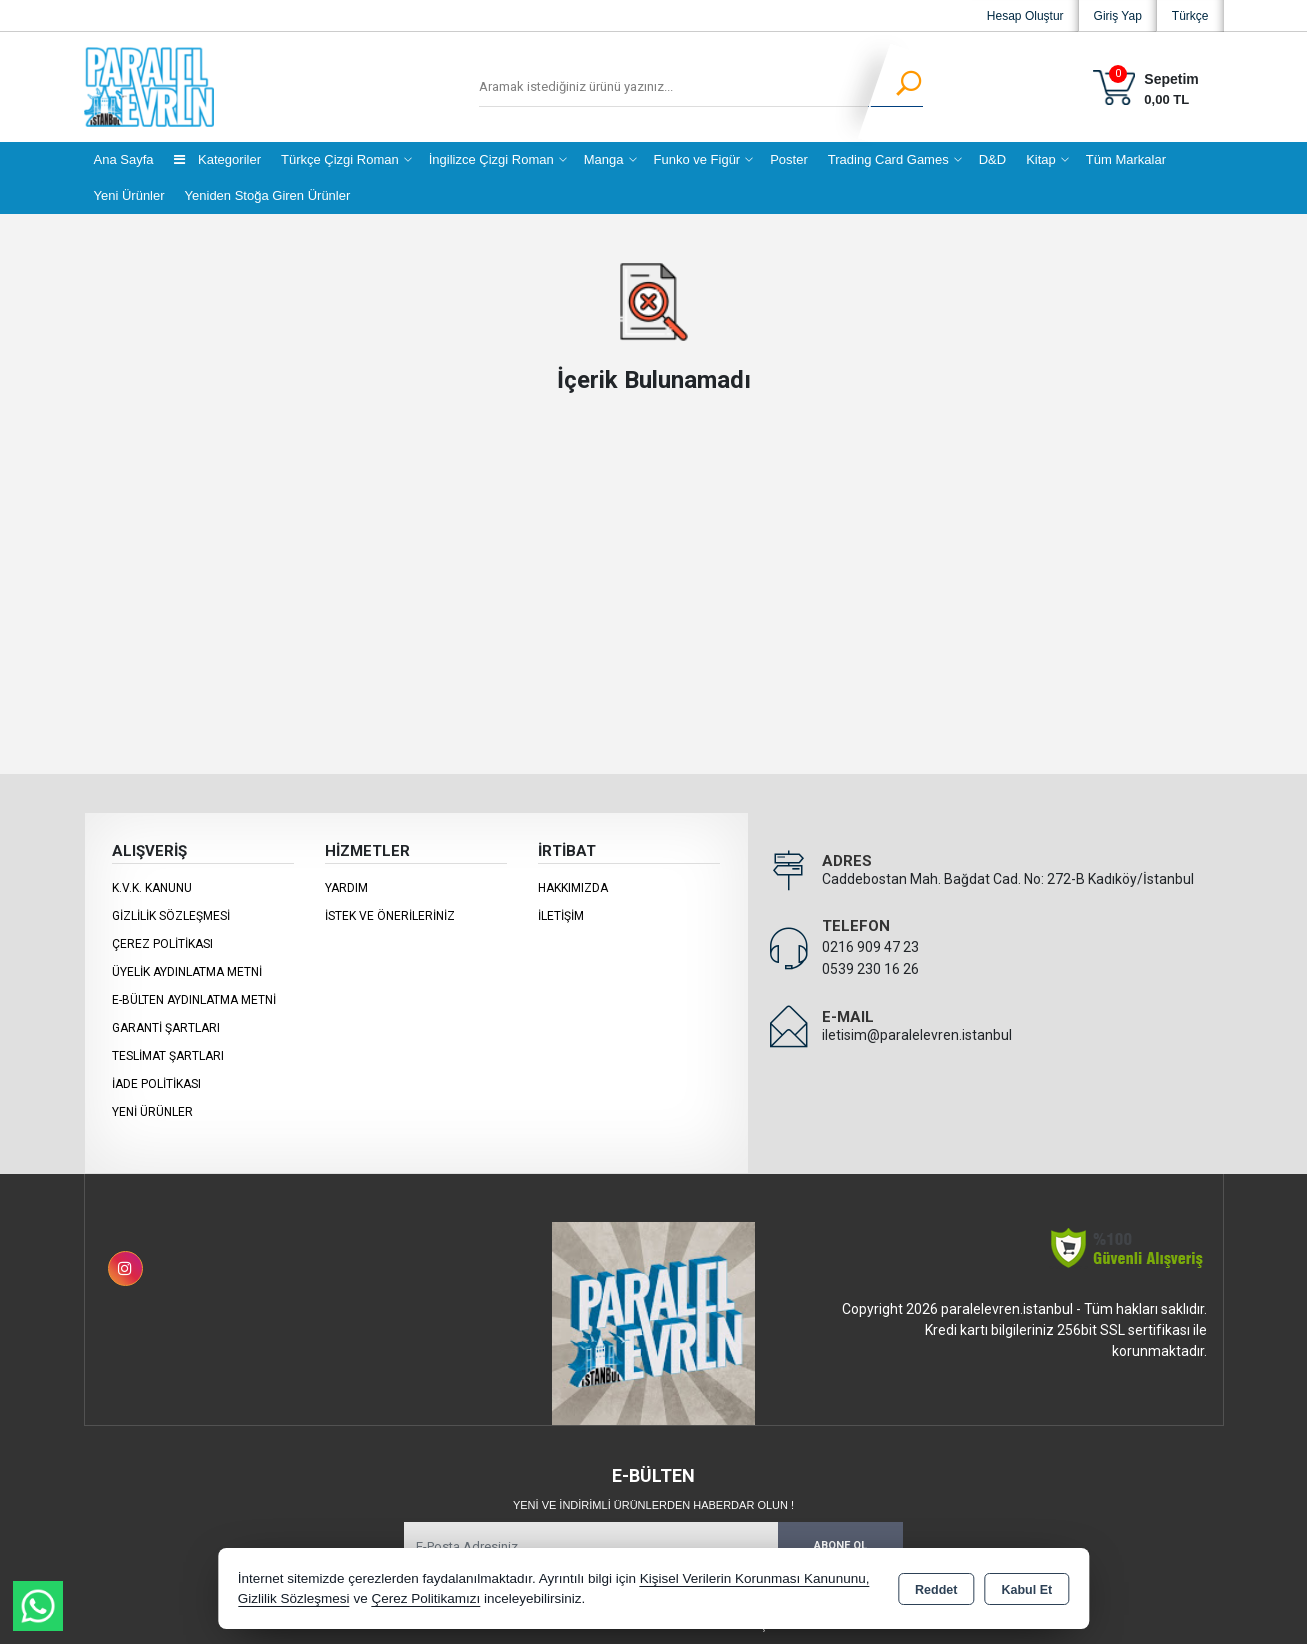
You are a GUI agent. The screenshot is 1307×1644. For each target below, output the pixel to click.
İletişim (561, 916)
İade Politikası (156, 1084)
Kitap (1041, 159)
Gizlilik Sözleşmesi (171, 916)
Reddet (936, 1590)
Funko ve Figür (697, 159)
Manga (604, 159)
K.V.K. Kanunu (152, 888)
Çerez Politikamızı (425, 1598)
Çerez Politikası (162, 944)
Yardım (346, 888)
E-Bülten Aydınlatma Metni (194, 1000)
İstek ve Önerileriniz (390, 916)
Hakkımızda (573, 888)
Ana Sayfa (124, 159)
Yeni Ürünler (152, 1112)
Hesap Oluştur (1025, 16)
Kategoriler (217, 159)
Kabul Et (1026, 1590)
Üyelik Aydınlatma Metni (187, 972)
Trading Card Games (888, 159)
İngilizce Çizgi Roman (491, 159)
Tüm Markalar (1126, 159)
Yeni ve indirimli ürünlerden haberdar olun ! (653, 1505)
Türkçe (1190, 16)
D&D (992, 159)
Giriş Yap (1118, 16)
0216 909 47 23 (870, 947)
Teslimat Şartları (168, 1056)
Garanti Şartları (166, 1028)
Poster (789, 159)
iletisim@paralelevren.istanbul (917, 1035)
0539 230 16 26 (870, 969)
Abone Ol (840, 1545)
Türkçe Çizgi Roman (340, 159)
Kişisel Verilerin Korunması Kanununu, (755, 1578)
